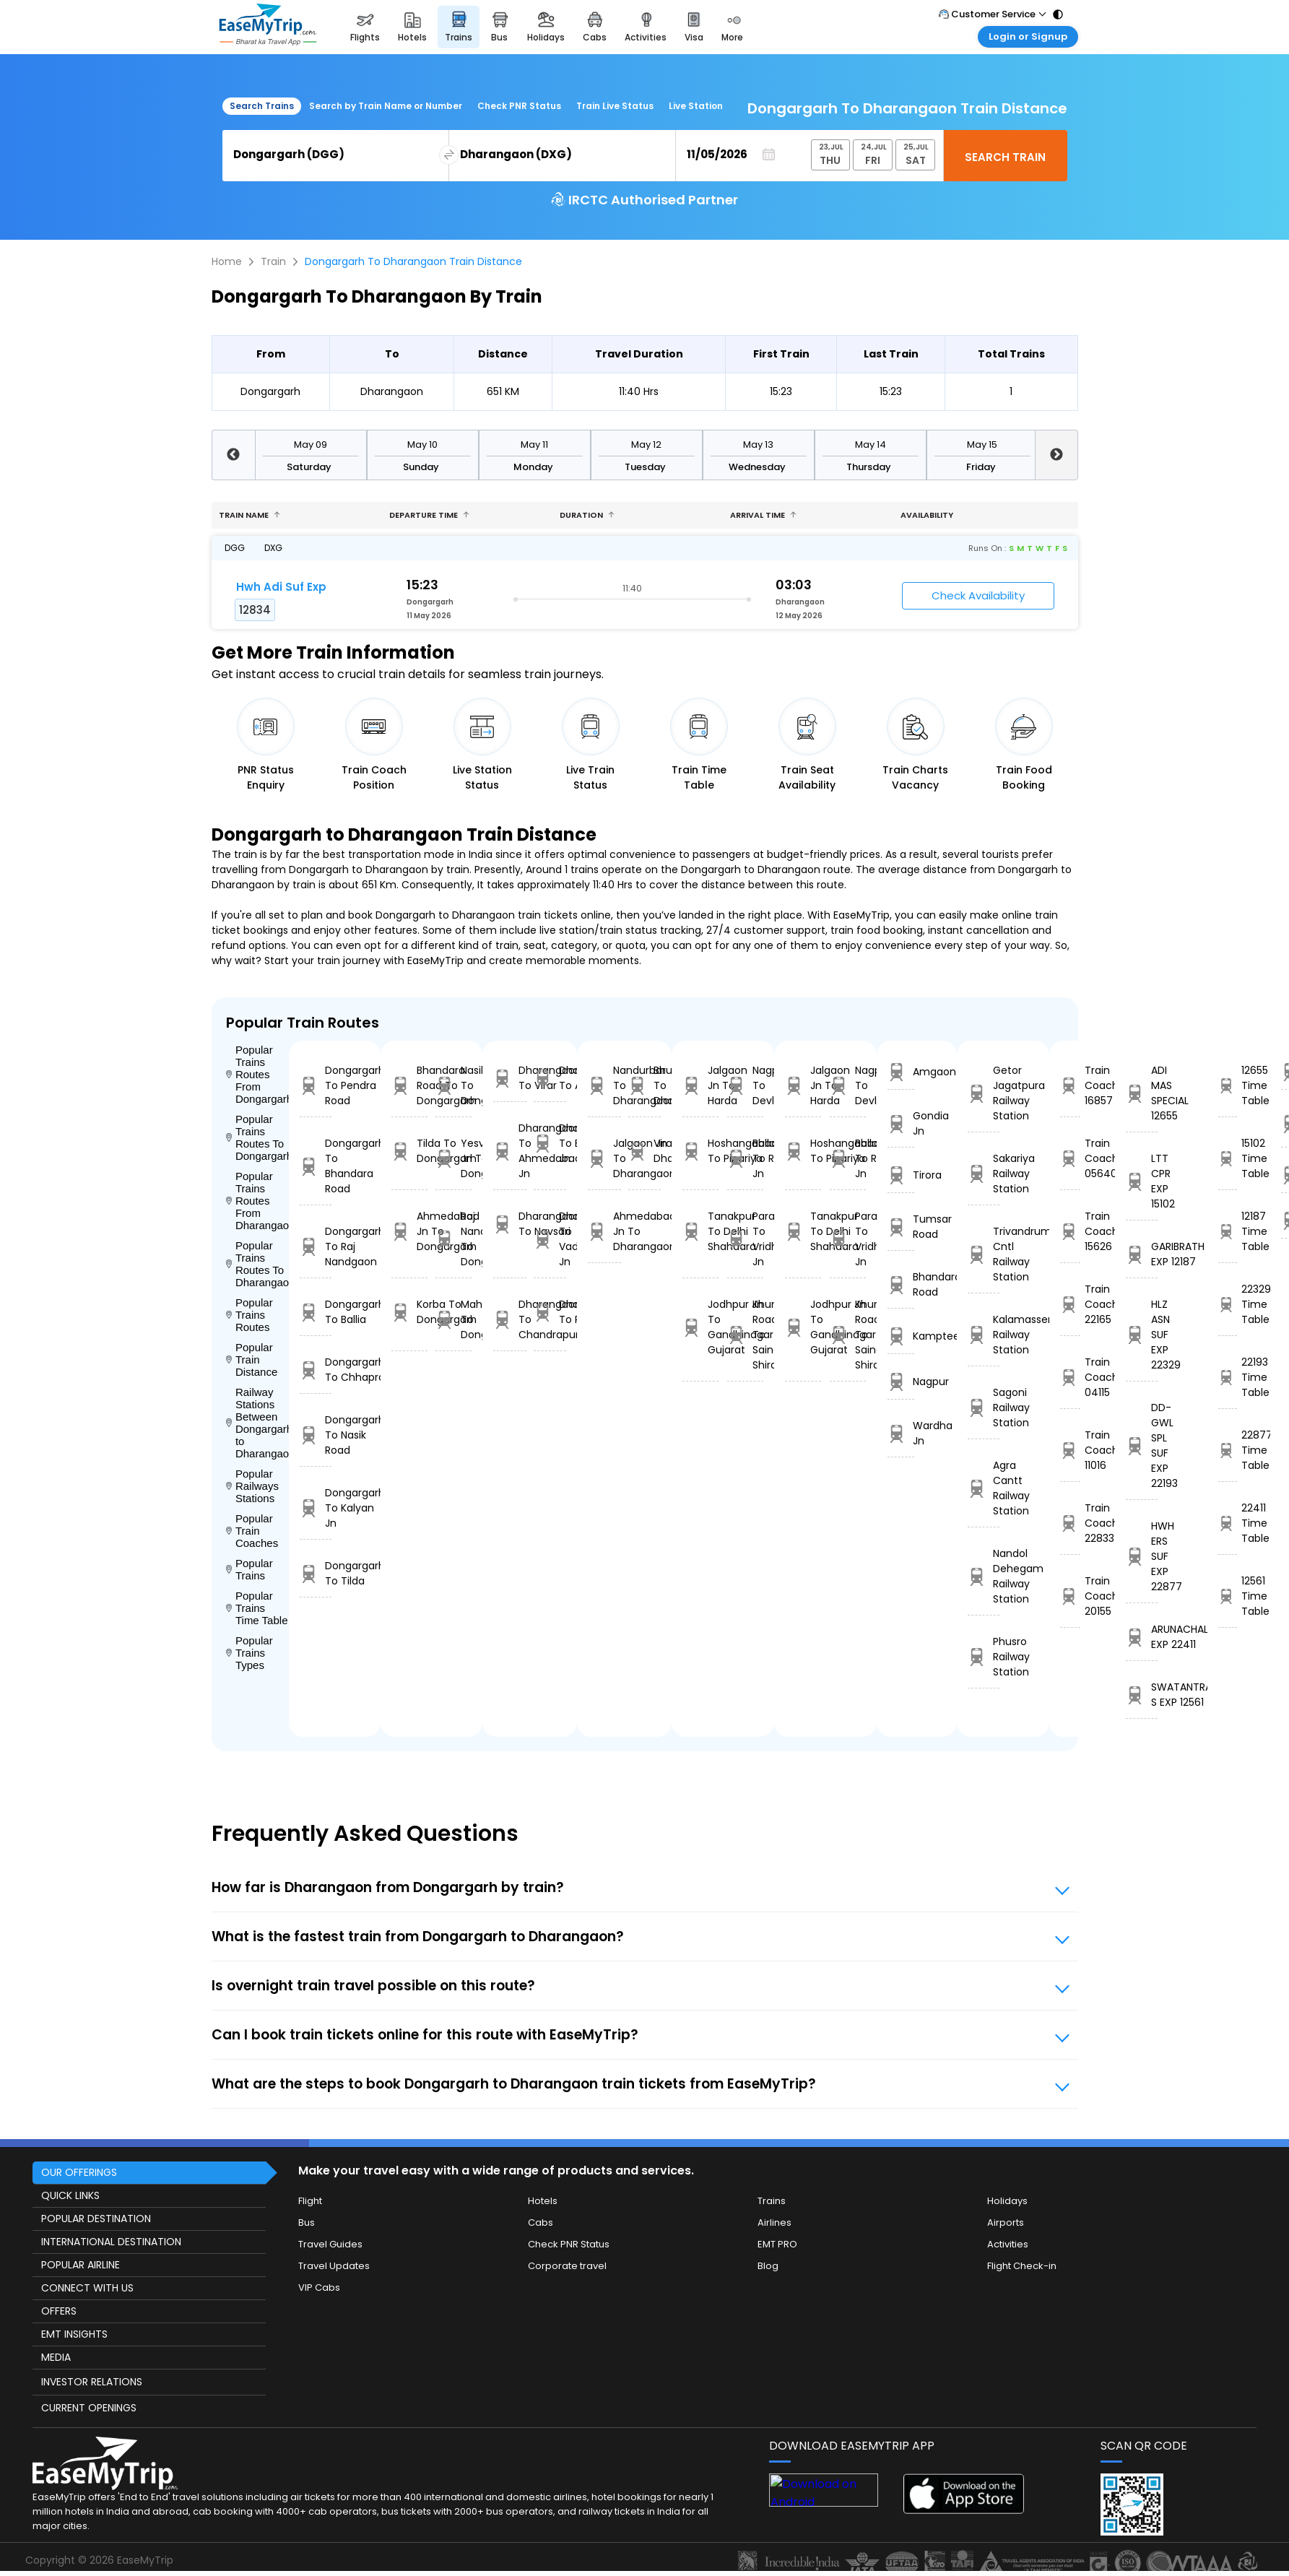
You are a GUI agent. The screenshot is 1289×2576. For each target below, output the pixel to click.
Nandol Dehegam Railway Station (983, 1576)
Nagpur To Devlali (745, 1085)
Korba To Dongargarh (409, 1312)
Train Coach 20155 (1070, 1596)
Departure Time (429, 515)
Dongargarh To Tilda (315, 1573)
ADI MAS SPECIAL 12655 (1142, 1093)
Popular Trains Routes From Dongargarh (258, 1074)
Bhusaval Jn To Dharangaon (644, 1085)
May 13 (758, 444)
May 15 (982, 444)
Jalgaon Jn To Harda (700, 1085)
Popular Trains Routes (249, 1314)
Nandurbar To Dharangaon (604, 1085)
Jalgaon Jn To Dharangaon (604, 1158)
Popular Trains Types (249, 1652)
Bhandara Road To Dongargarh (409, 1085)
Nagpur (900, 1382)
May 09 (310, 444)
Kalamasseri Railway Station (983, 1334)
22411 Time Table (1227, 1523)
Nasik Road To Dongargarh (453, 1085)
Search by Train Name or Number (385, 106)
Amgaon (900, 1072)
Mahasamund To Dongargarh (453, 1319)
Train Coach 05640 (1070, 1158)
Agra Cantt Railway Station (983, 1488)
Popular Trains (249, 1569)
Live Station (696, 106)
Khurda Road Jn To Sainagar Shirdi (745, 1334)
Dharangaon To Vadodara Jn (550, 1239)
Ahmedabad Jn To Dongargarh (409, 1231)
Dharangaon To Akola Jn (550, 1078)
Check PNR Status (519, 106)
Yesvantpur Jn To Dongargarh (453, 1158)
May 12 (646, 444)
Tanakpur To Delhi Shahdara (700, 1231)
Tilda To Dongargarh (409, 1151)
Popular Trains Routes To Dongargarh (258, 1137)
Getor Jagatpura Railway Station (983, 1093)
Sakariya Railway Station (983, 1173)
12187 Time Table (1227, 1231)
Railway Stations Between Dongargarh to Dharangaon (258, 1423)
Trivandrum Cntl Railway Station (983, 1254)
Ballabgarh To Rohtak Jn (745, 1158)
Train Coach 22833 (1070, 1523)
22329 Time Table (1227, 1304)
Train (273, 261)
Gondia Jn (900, 1123)
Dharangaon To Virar (509, 1078)
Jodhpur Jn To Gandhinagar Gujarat (700, 1327)
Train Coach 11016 (1070, 1450)
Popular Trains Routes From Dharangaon (258, 1200)
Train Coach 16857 (1070, 1085)
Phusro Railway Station (983, 1656)
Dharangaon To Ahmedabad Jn (509, 1151)
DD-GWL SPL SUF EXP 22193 (1142, 1445)
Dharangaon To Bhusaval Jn (550, 1143)
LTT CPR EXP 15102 (1142, 1181)
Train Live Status (615, 106)
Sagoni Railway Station (983, 1407)
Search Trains (262, 106)
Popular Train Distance (252, 1359)
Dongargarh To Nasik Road (315, 1435)
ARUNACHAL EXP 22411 (1142, 1637)
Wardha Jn (900, 1433)
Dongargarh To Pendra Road (315, 1085)
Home (227, 261)
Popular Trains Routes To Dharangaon (258, 1263)
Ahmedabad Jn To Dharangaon (604, 1231)
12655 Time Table (1227, 1085)
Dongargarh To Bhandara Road (315, 1166)
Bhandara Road (900, 1284)
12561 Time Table (1227, 1596)
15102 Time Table (1227, 1158)
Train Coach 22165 (1070, 1304)
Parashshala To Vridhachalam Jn (745, 1239)
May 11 (534, 444)
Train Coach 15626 (1070, 1231)
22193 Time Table (1227, 1377)
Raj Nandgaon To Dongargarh (453, 1239)
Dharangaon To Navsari (509, 1224)
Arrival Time (763, 515)
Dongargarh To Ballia (315, 1312)
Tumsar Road (900, 1226)
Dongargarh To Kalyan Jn (315, 1508)
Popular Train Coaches (252, 1530)
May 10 (422, 444)
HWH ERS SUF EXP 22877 (1142, 1556)
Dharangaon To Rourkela (550, 1312)
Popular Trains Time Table (257, 1608)
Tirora (900, 1175)
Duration (587, 515)
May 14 (870, 444)
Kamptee (900, 1336)
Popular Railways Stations (252, 1485)
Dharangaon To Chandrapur (509, 1319)
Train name (249, 515)
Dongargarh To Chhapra (315, 1369)
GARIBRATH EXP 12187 (1142, 1254)
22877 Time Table (1227, 1450)
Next (1056, 455)
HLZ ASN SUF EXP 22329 (1142, 1334)
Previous (233, 455)
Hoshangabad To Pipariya (700, 1151)
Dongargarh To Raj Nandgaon (315, 1246)
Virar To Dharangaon (644, 1151)
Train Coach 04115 (1070, 1377)
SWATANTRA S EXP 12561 (1142, 1694)
